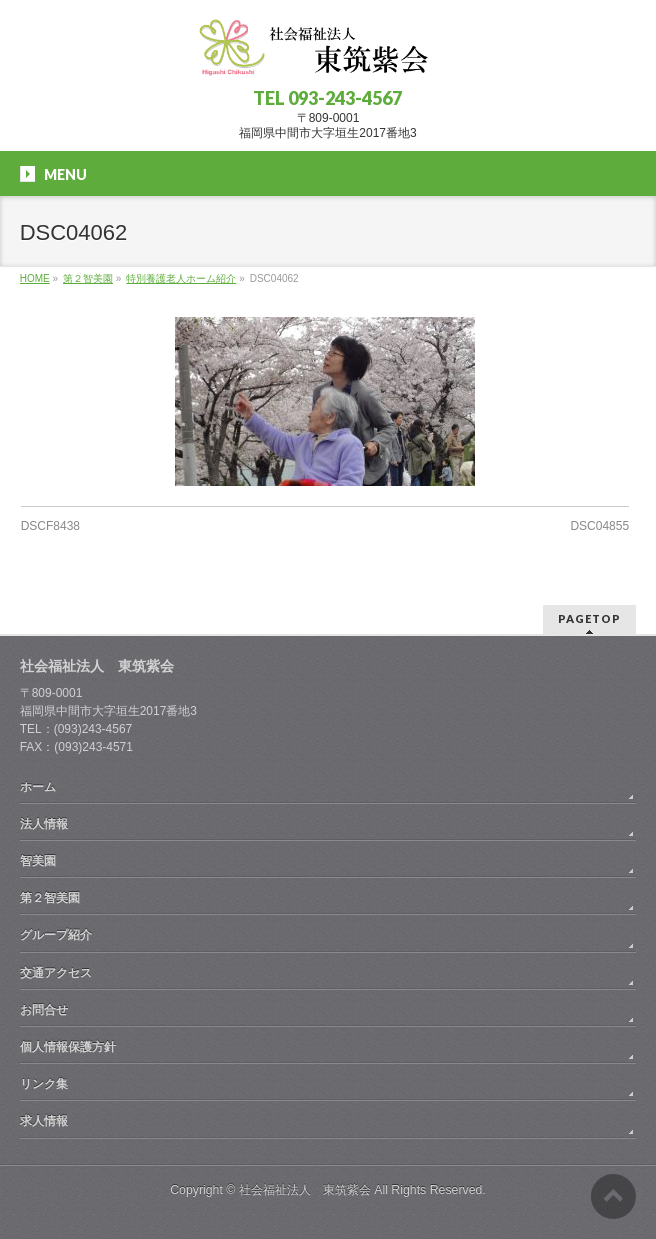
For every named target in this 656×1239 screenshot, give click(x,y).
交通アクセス (56, 973)
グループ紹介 (56, 935)
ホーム (38, 787)
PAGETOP (589, 618)
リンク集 (44, 1084)
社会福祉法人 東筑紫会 (305, 1190)
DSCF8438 (50, 526)
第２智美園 (50, 898)
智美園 (38, 861)
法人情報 (44, 824)
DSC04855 (599, 526)
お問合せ (44, 1010)
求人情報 (44, 1121)
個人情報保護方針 (68, 1047)
